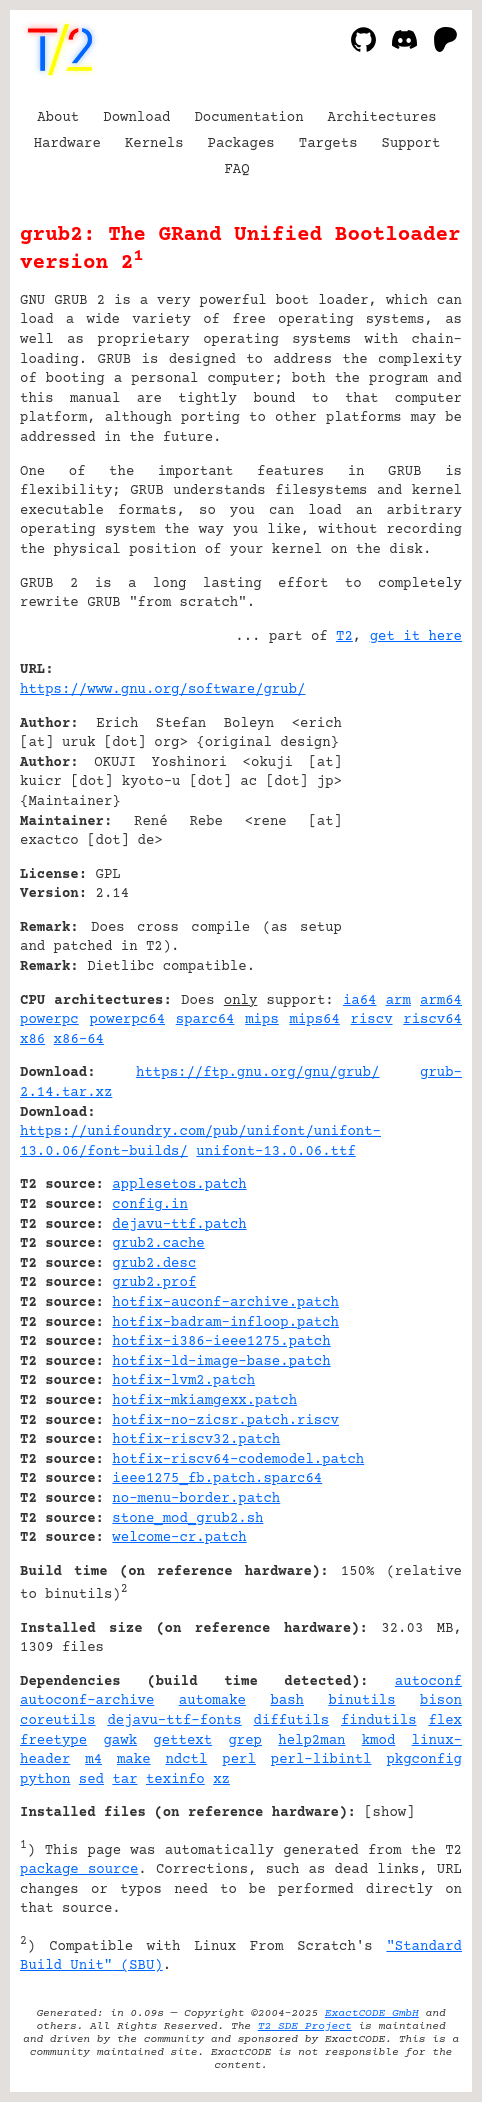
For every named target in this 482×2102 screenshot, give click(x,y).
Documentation (248, 118)
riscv (372, 1020)
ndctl (186, 1760)
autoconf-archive (87, 1701)
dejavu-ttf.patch (179, 1225)
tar (124, 1780)
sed (91, 1780)
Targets (328, 144)
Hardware (67, 144)
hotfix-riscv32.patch (196, 1440)
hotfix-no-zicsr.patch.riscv (225, 1421)
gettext (182, 1741)
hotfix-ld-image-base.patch (221, 1362)
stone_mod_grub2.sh (187, 1519)
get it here (416, 637)
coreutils (58, 1721)
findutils (379, 1721)
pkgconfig (424, 1760)
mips (262, 1020)
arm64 (441, 1001)
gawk (120, 1741)
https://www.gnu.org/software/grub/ (162, 690)
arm (398, 1001)
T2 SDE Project (305, 2026)
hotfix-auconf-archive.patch (225, 1303)
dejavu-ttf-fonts (174, 1721)
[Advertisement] (402, 791)
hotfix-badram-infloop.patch (225, 1323)
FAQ (236, 170)
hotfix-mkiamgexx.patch (204, 1401)
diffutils (292, 1721)
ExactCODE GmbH (372, 2013)
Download (136, 118)
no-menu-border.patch (196, 1499)
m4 (93, 1760)
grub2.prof (154, 1283)
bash (287, 1701)
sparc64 (205, 1020)
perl (239, 1760)
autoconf (428, 1682)
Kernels (154, 144)
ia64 (360, 1001)
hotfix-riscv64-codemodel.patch (238, 1460)
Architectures (382, 118)
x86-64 (79, 1040)
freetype (53, 1741)
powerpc (49, 1020)
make (134, 1760)
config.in (150, 1205)
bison (441, 1701)
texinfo (175, 1780)
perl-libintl (321, 1760)
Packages (241, 144)
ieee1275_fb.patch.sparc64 (217, 1479)
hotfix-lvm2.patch (183, 1381)
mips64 (314, 1020)
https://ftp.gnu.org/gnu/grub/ (257, 1073)
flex (445, 1721)
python (45, 1780)
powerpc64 (127, 1020)
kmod (379, 1741)
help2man (311, 1741)
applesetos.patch (179, 1185)
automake (212, 1701)
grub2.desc (154, 1264)
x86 (32, 1040)
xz (221, 1780)
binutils (361, 1701)
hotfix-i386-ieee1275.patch (221, 1342)
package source (79, 1870)
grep (245, 1741)
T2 (344, 637)
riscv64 (432, 1020)
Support (411, 144)
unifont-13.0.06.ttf (276, 1152)
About (58, 118)
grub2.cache (158, 1244)
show (390, 1813)
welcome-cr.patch (179, 1538)
